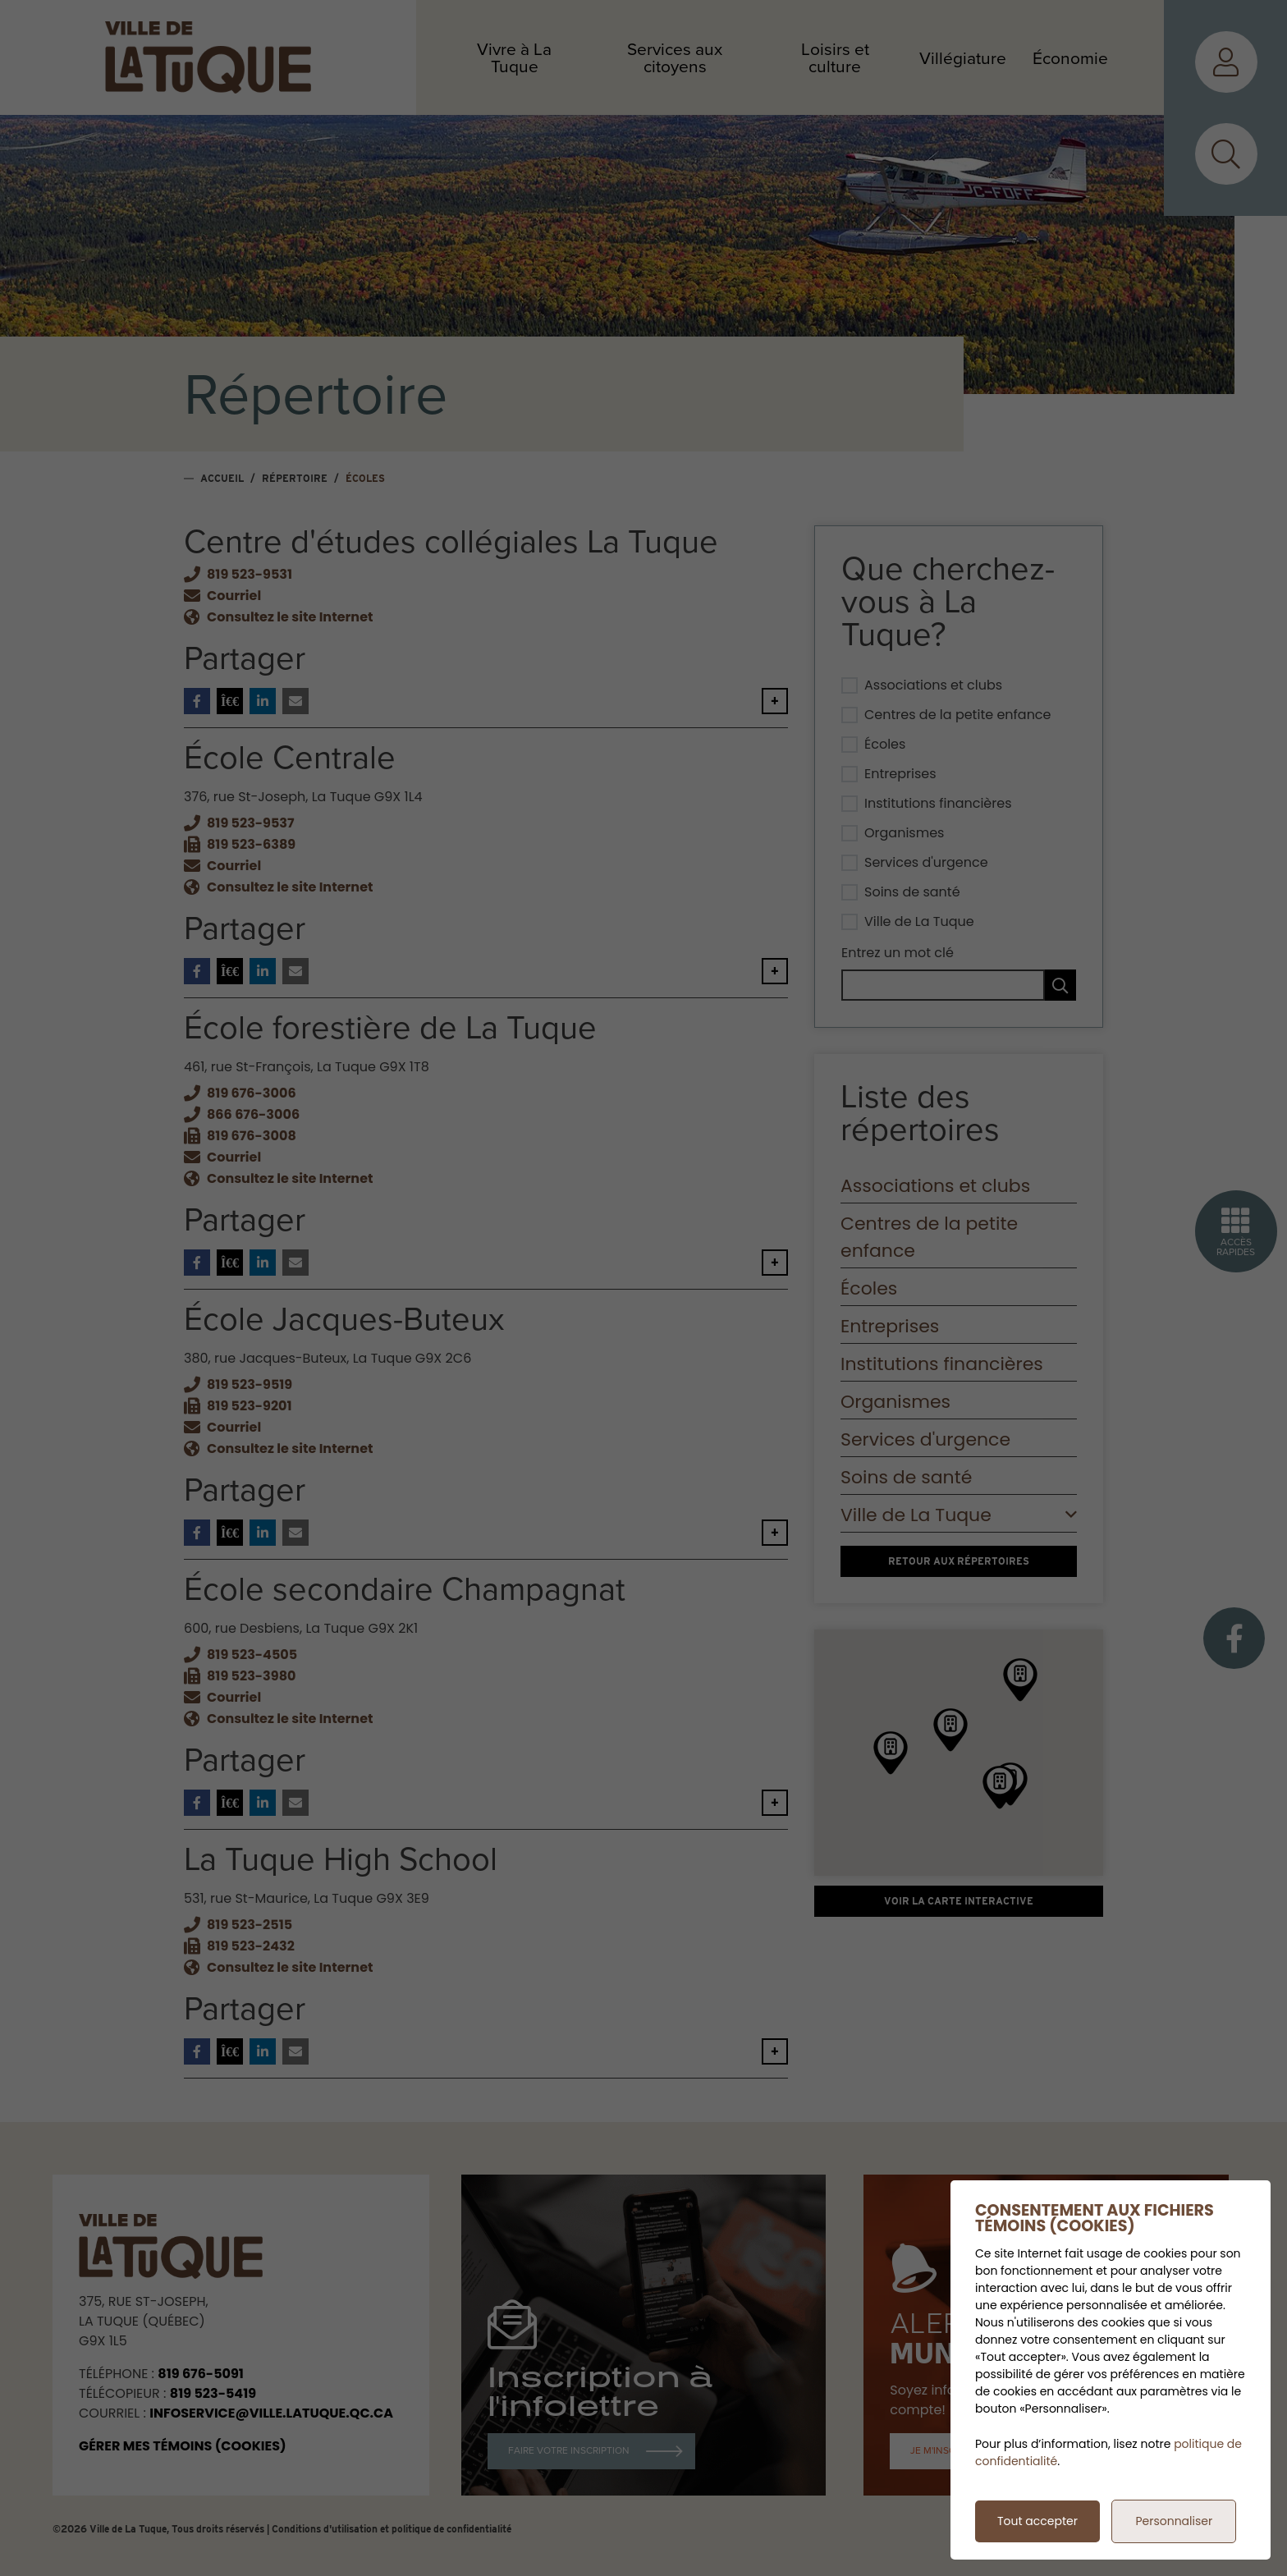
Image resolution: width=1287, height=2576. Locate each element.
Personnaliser (1173, 2521)
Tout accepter (1037, 2521)
